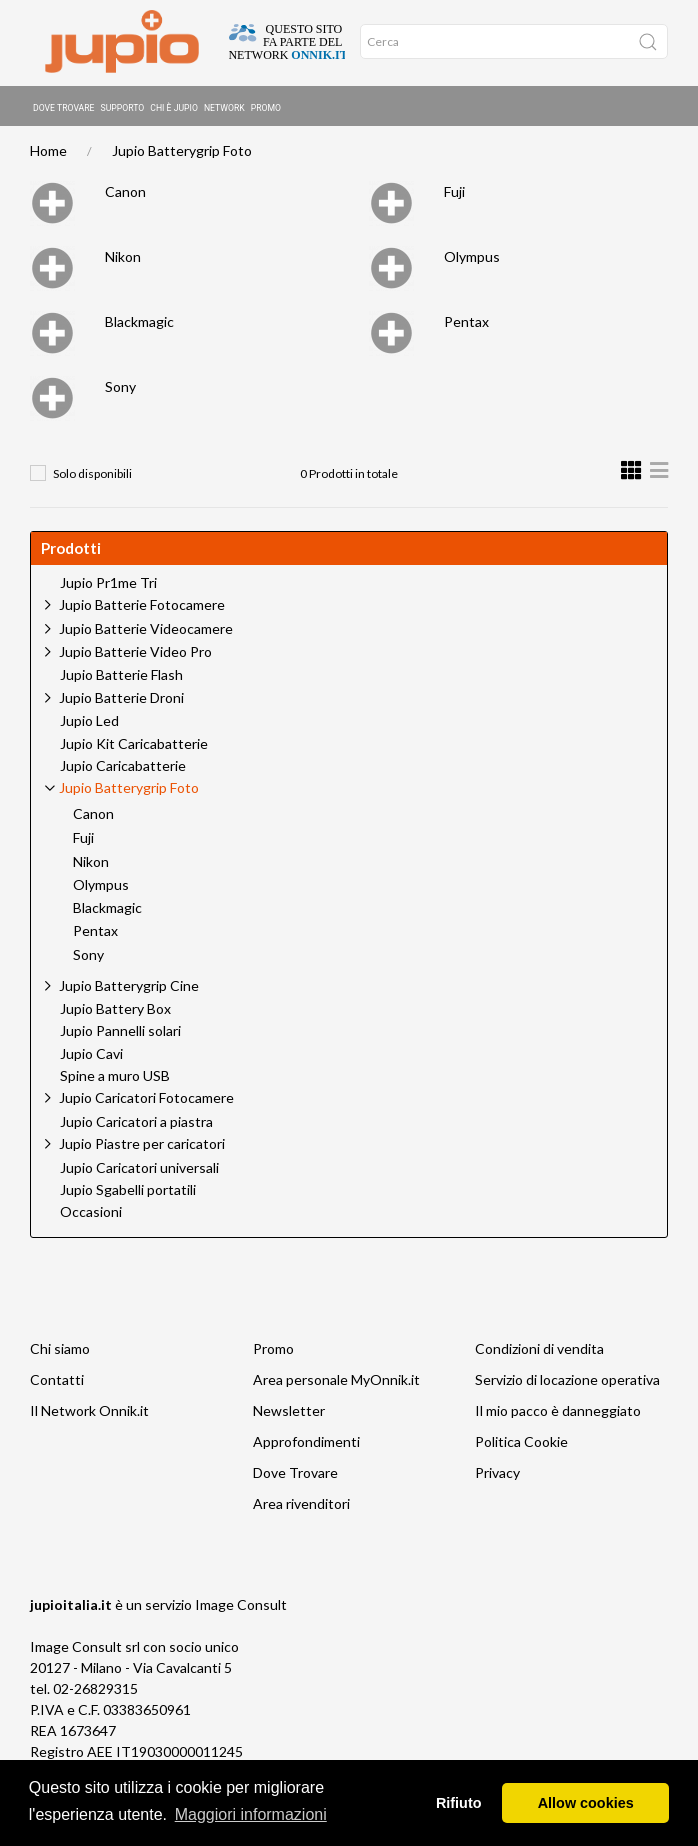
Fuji (454, 194)
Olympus (472, 259)
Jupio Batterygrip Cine (129, 988)
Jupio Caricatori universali (139, 1171)
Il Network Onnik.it (89, 1413)
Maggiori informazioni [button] (251, 1814)
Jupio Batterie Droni (121, 700)
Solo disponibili (92, 476)
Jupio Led (89, 724)
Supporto (123, 105)
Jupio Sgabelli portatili (128, 1193)
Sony (120, 389)
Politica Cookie (521, 1444)
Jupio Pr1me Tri (108, 586)
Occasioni (91, 1215)
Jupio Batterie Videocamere (146, 631)
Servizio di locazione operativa (567, 1382)
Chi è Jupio (174, 105)
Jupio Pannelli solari (120, 1034)
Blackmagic (139, 324)
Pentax (466, 324)
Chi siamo (60, 1351)
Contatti (57, 1382)
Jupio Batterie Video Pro (135, 654)
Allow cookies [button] (586, 1803)
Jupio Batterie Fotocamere (142, 607)
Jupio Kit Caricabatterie (134, 747)
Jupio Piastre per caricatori (142, 1146)
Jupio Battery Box (115, 1012)
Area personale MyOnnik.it (336, 1382)
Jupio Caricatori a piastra (136, 1125)
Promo (266, 105)
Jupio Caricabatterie (123, 769)
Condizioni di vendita (539, 1351)
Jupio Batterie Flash (121, 678)
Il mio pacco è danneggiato (558, 1413)
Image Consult (241, 1607)
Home (48, 153)
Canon (125, 194)
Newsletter (289, 1413)
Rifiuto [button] (459, 1803)
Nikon (123, 259)
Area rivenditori (301, 1506)
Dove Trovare (64, 105)
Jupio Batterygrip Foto (182, 153)
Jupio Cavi (91, 1057)
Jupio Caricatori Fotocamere (146, 1100)
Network (224, 105)
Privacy (497, 1475)
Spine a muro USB (115, 1079)
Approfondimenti (306, 1444)
